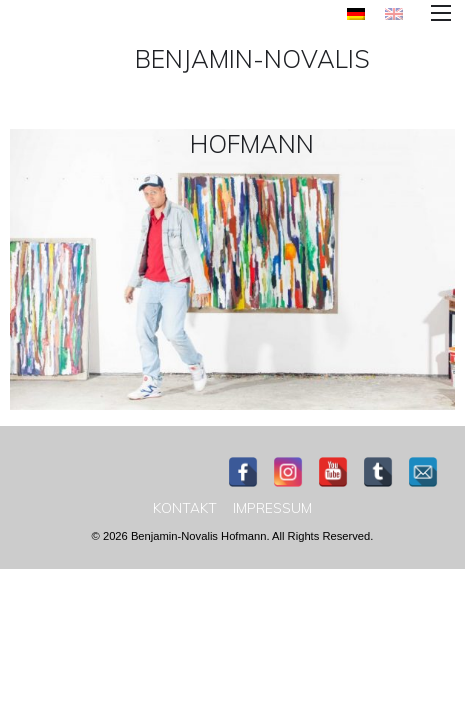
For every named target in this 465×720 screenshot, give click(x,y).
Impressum (272, 508)
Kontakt (185, 508)
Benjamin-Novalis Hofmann (252, 101)
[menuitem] (356, 13)
